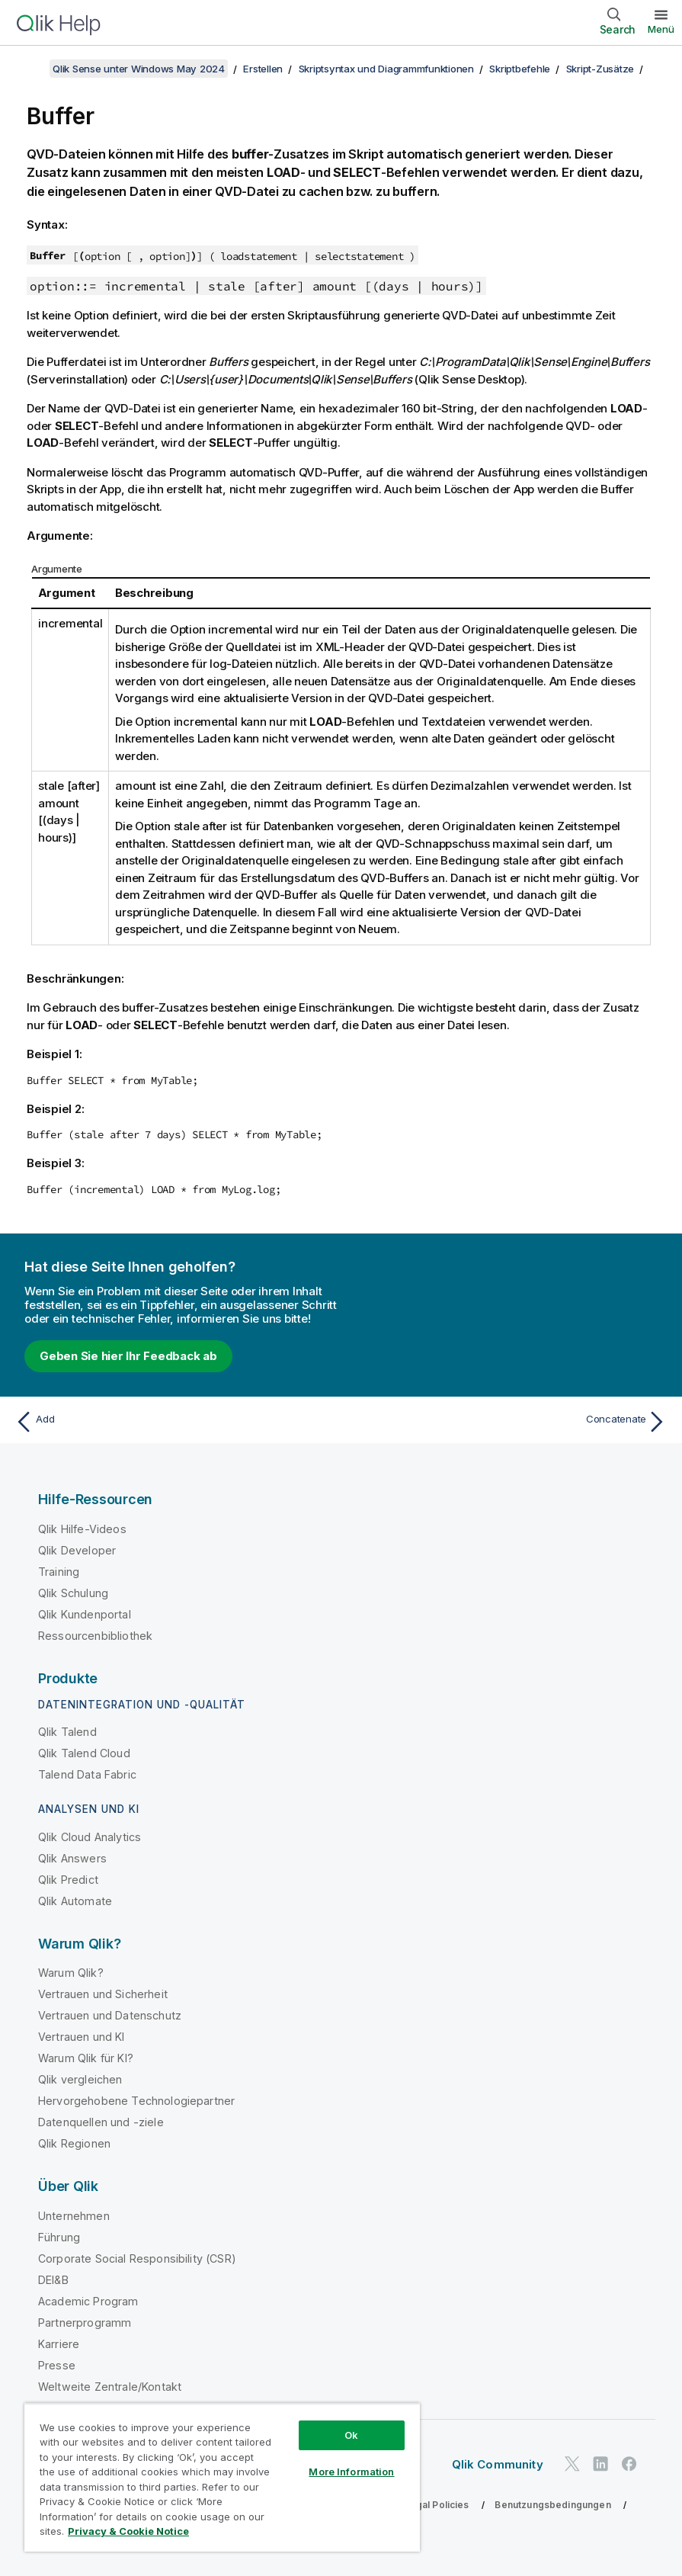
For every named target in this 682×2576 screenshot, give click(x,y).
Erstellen (263, 69)
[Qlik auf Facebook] (629, 2464)
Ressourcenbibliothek (95, 1635)
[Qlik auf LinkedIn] (600, 2464)
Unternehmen (74, 2215)
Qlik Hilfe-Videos (82, 1528)
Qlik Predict (68, 1879)
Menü (661, 29)
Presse (56, 2365)
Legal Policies (436, 2504)
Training (58, 1571)
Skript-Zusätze (600, 69)
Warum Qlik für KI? (85, 2057)
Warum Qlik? (71, 1972)
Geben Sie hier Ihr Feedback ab (128, 1356)
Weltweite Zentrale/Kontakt (109, 2386)
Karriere (58, 2343)
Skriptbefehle (519, 69)
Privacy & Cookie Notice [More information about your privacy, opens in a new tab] (128, 2531)
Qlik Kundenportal (84, 1614)
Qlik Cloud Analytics (89, 1836)
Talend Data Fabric (87, 1774)
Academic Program (88, 2301)
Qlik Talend (67, 1731)
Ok (351, 2435)
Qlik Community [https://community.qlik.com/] (497, 2464)
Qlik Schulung (73, 1592)
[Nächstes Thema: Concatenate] (509, 1422)
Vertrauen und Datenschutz (109, 2015)
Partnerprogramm (84, 2322)
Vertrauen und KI (81, 2036)
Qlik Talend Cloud (84, 1753)
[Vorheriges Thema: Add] (173, 1422)
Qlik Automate (75, 1900)
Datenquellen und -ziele (101, 2122)
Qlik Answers (72, 1858)
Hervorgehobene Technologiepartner (136, 2100)
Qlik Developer (77, 1550)
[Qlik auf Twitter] (572, 2464)
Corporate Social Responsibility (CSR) (137, 2258)
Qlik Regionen (74, 2143)
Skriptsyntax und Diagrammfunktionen (386, 69)
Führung (59, 2237)
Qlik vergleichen (80, 2079)
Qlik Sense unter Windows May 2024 (139, 69)
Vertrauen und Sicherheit (103, 1993)
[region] (222, 2477)
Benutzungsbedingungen (552, 2504)
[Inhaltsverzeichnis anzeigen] (30, 68)
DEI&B (53, 2279)
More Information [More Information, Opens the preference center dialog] (351, 2471)
